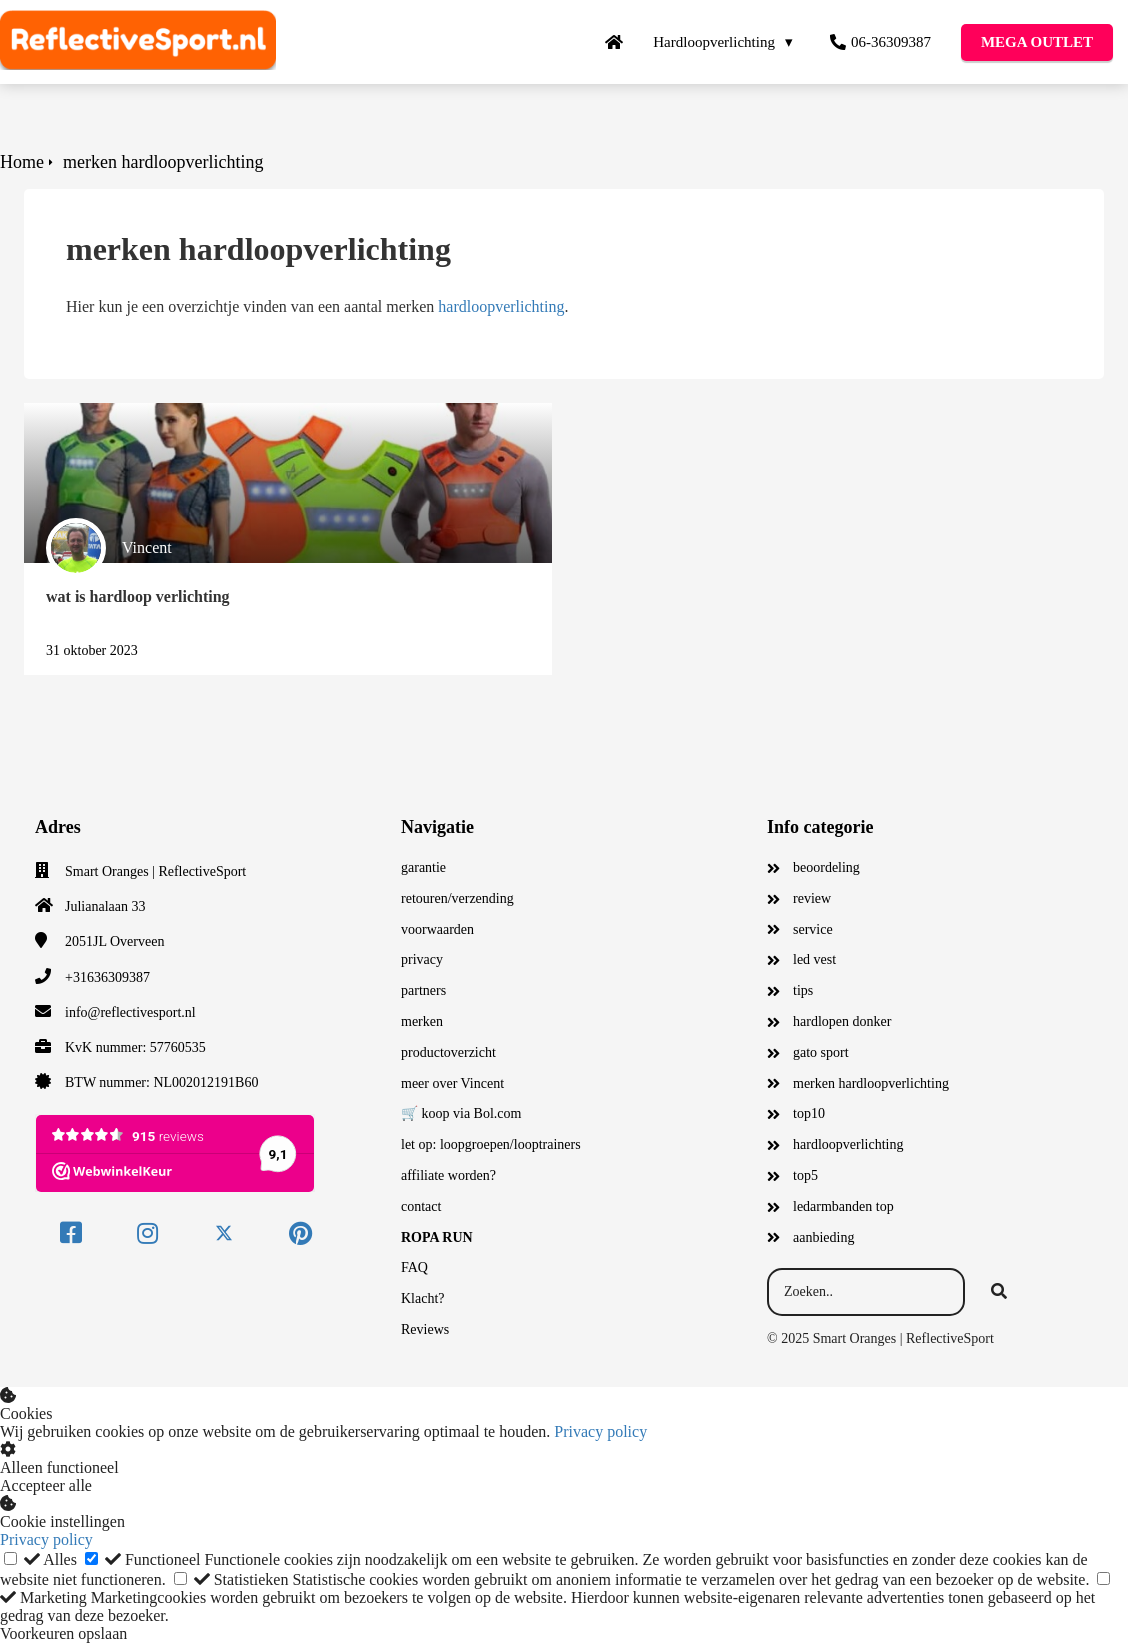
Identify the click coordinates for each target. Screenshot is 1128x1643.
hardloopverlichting (501, 306)
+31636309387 (107, 977)
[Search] (999, 1292)
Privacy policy (600, 1431)
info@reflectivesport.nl (130, 1012)
